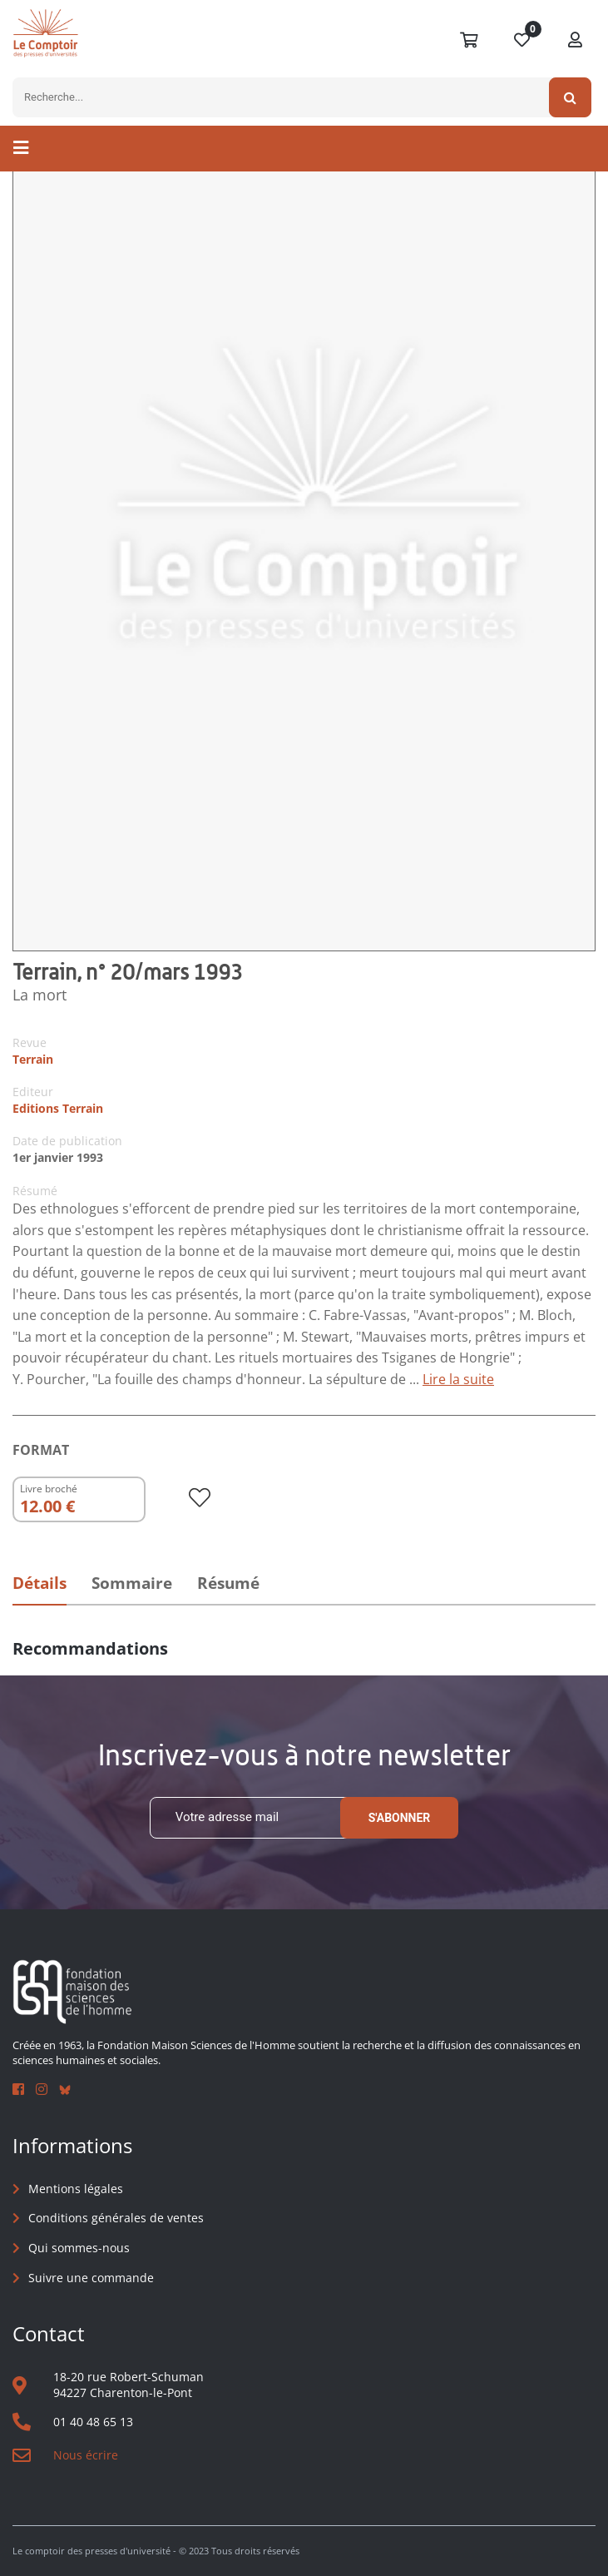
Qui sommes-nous (79, 2248)
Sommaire (131, 1583)
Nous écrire (85, 2455)
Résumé (228, 1583)
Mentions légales (75, 2188)
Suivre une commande (91, 2278)
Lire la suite (458, 1379)
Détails (39, 1583)
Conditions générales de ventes (116, 2218)
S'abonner (399, 1817)
